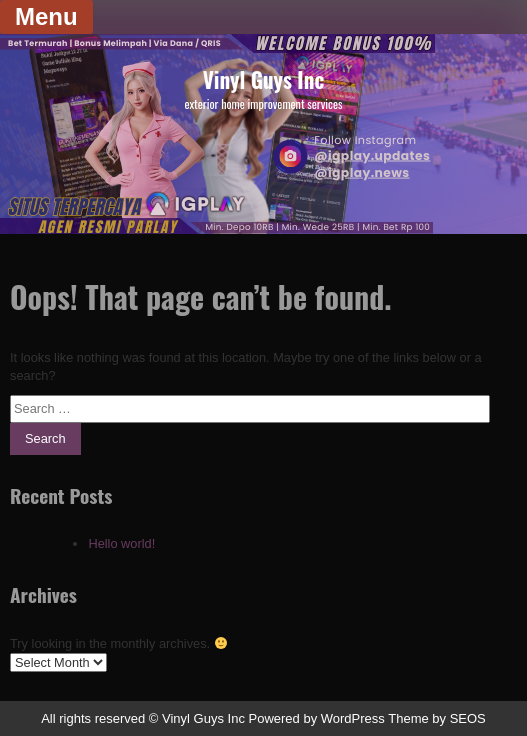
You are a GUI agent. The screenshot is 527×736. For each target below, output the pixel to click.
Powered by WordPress (317, 718)
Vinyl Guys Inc (263, 79)
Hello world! (121, 543)
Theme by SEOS (437, 718)
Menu (46, 16)
